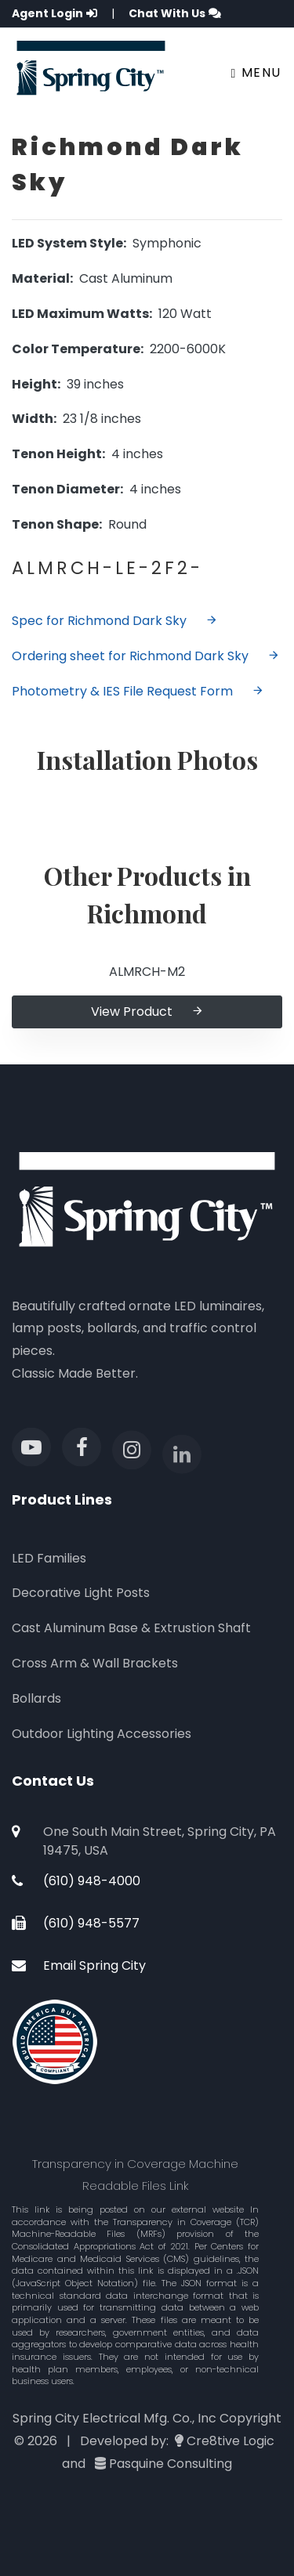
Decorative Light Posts (81, 1593)
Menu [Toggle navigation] (256, 72)
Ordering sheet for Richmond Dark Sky (146, 656)
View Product (147, 1012)
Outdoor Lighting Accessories (101, 1734)
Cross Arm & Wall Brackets (95, 1663)
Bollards (36, 1698)
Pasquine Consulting (170, 2464)
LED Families (49, 1558)
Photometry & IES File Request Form (138, 691)
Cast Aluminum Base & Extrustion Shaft (131, 1628)
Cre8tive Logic (230, 2441)
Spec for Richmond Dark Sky (115, 621)
